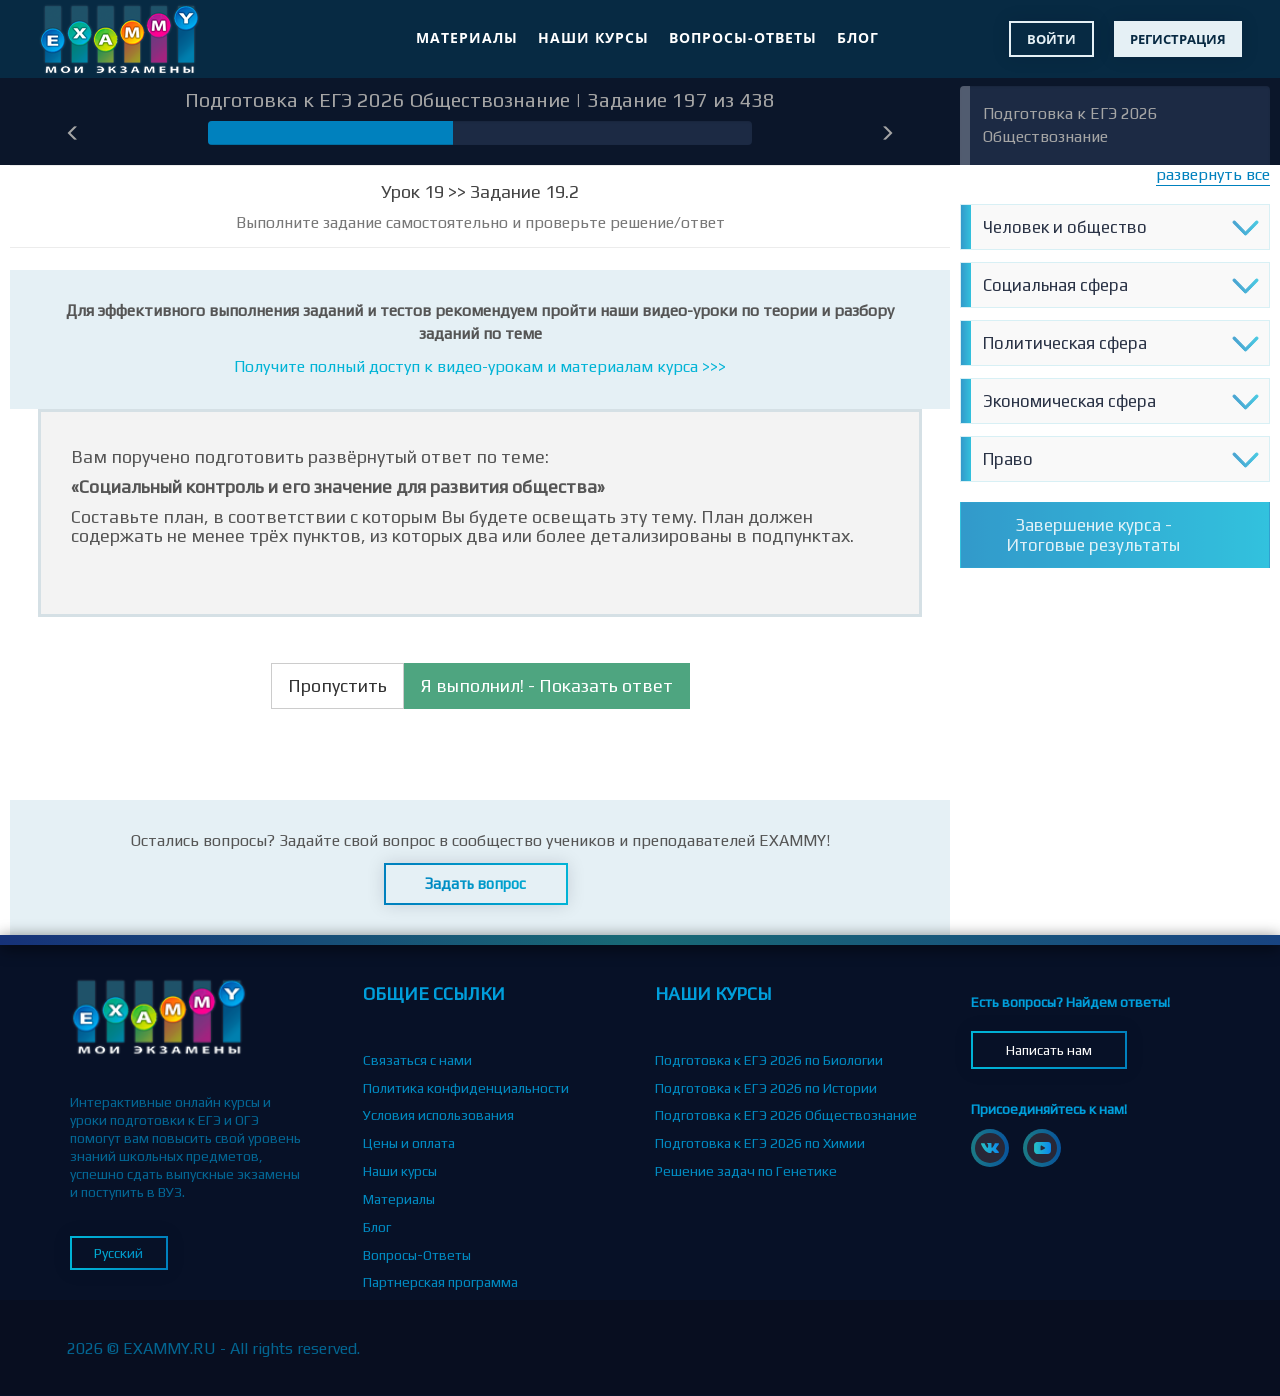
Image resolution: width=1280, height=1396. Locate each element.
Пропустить (337, 685)
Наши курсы (593, 37)
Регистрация (1178, 39)
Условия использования (438, 1115)
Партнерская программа (440, 1282)
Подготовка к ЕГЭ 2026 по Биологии (769, 1060)
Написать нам (1049, 1050)
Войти (1051, 39)
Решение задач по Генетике (746, 1171)
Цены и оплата (409, 1143)
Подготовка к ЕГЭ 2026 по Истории (766, 1088)
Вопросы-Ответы (743, 37)
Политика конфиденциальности (466, 1088)
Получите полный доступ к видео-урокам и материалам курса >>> (480, 366)
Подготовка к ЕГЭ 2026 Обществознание (786, 1115)
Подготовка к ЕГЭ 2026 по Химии (760, 1143)
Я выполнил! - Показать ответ (547, 685)
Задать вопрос (475, 883)
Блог (858, 37)
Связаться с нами (417, 1060)
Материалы (467, 37)
